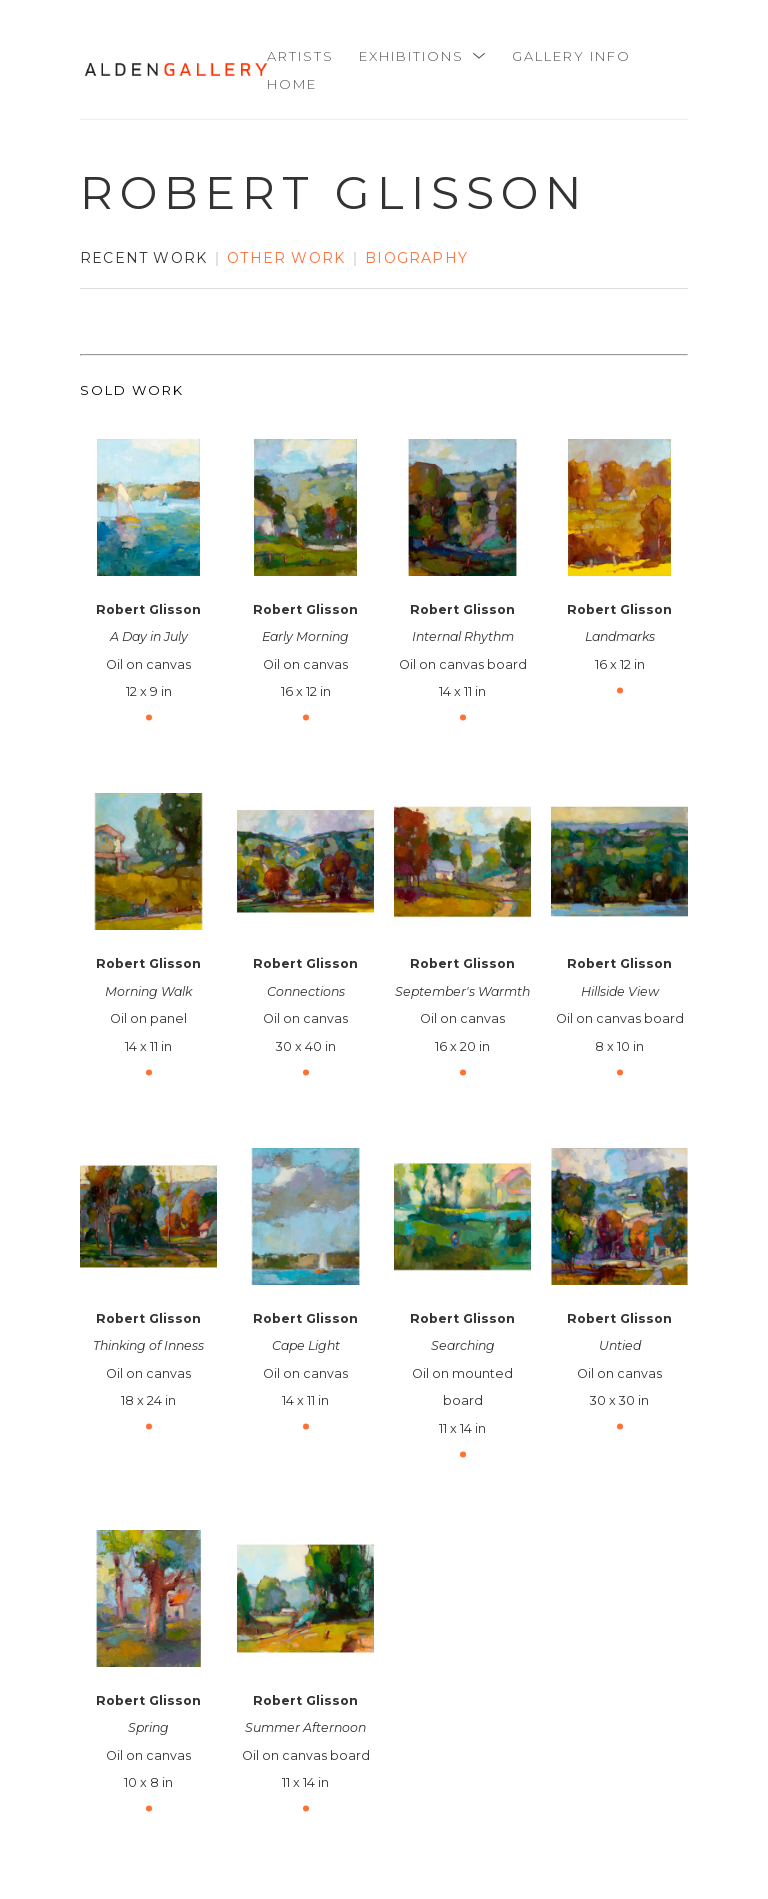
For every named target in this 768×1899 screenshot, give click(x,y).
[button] (423, 56)
